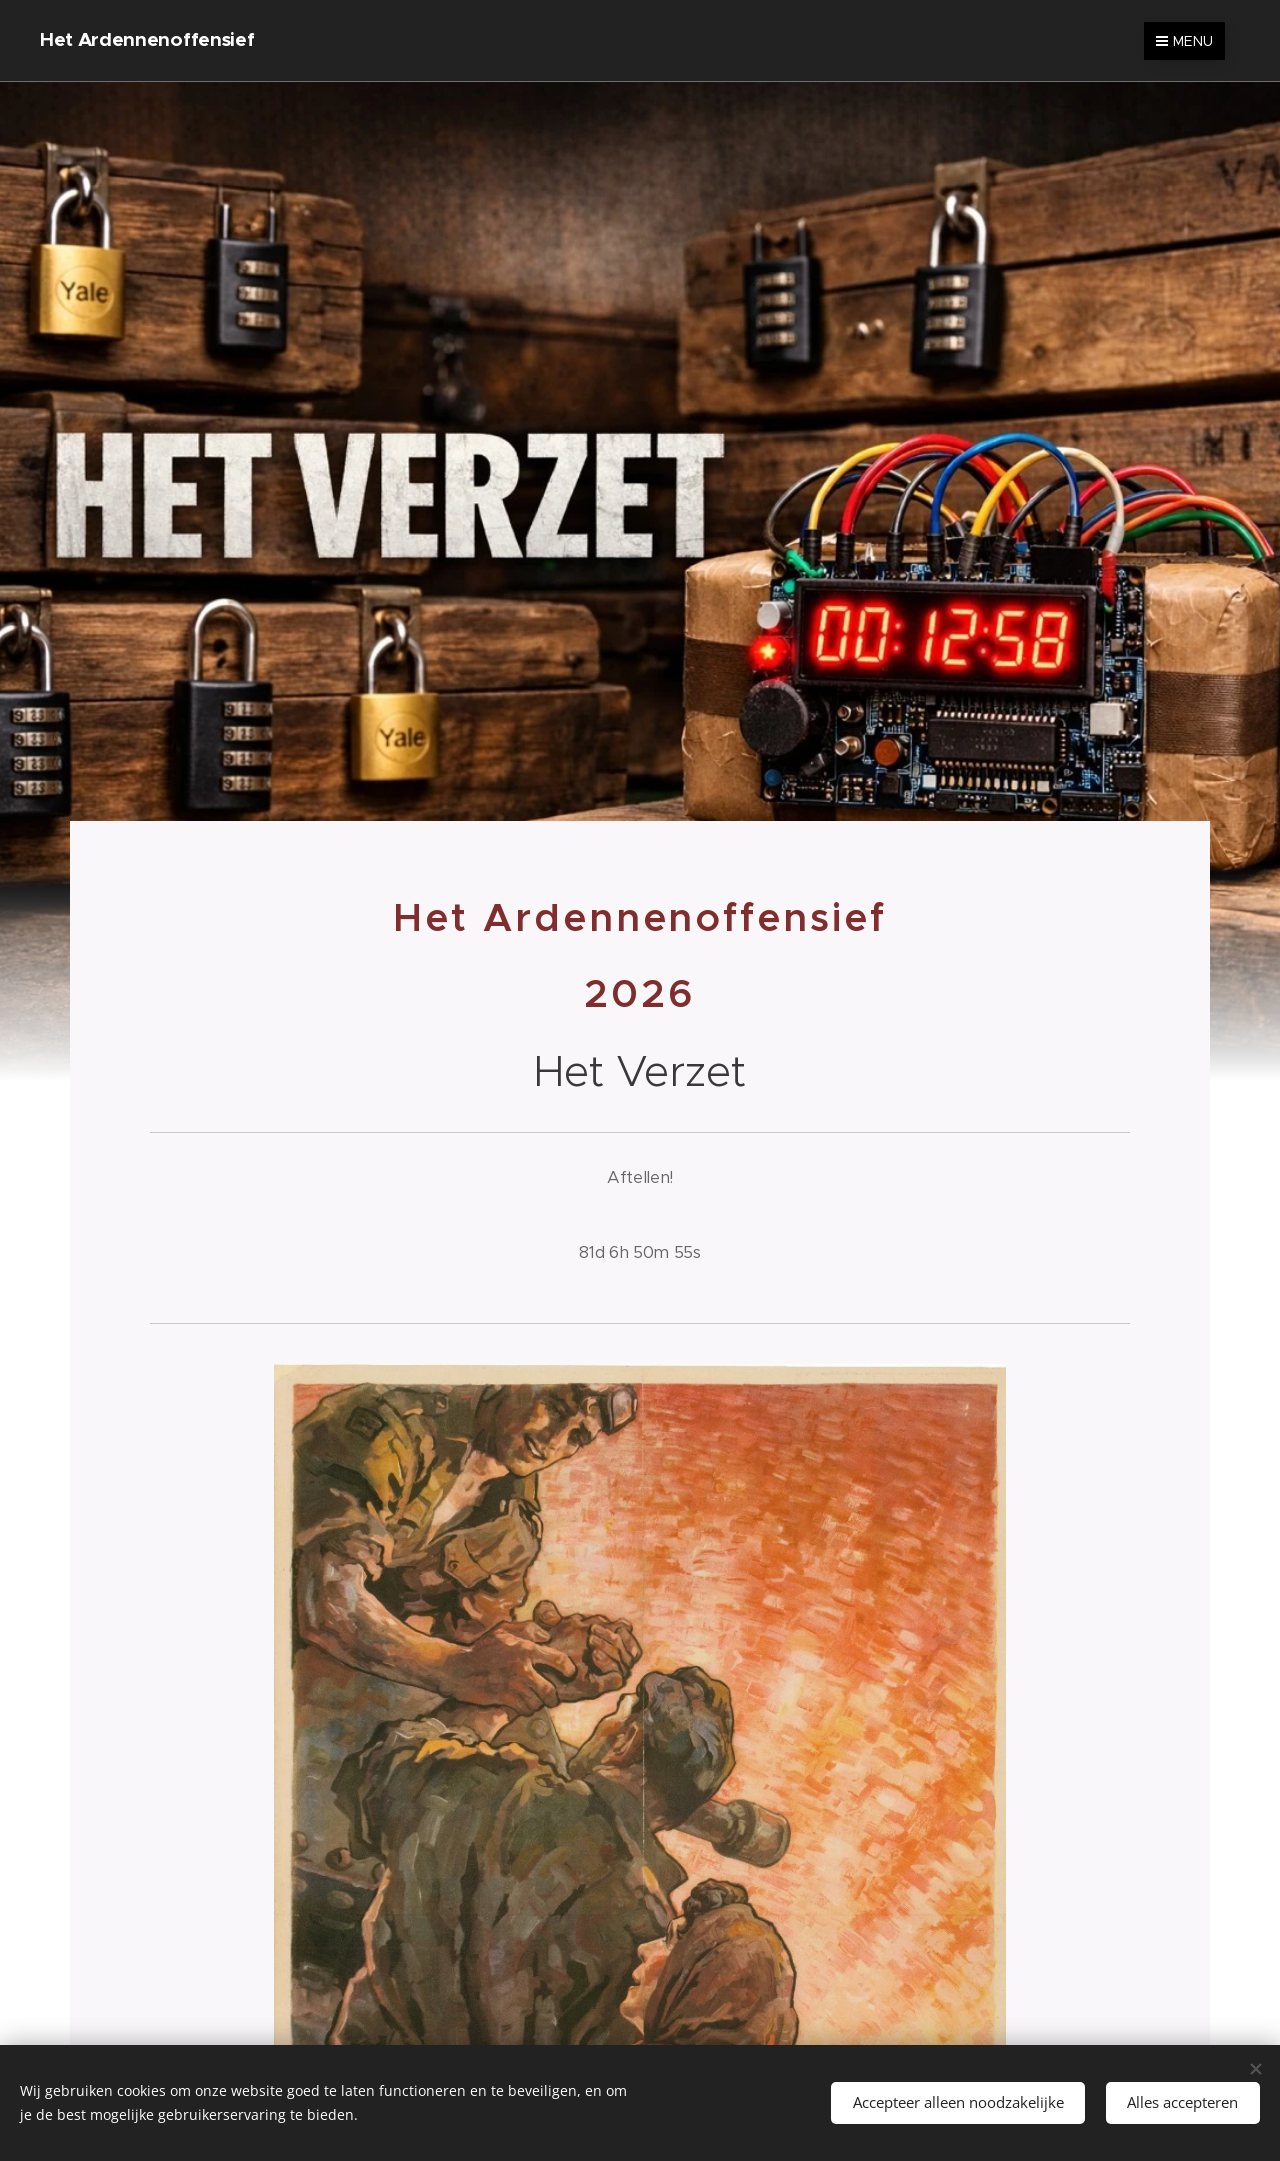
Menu (1184, 41)
